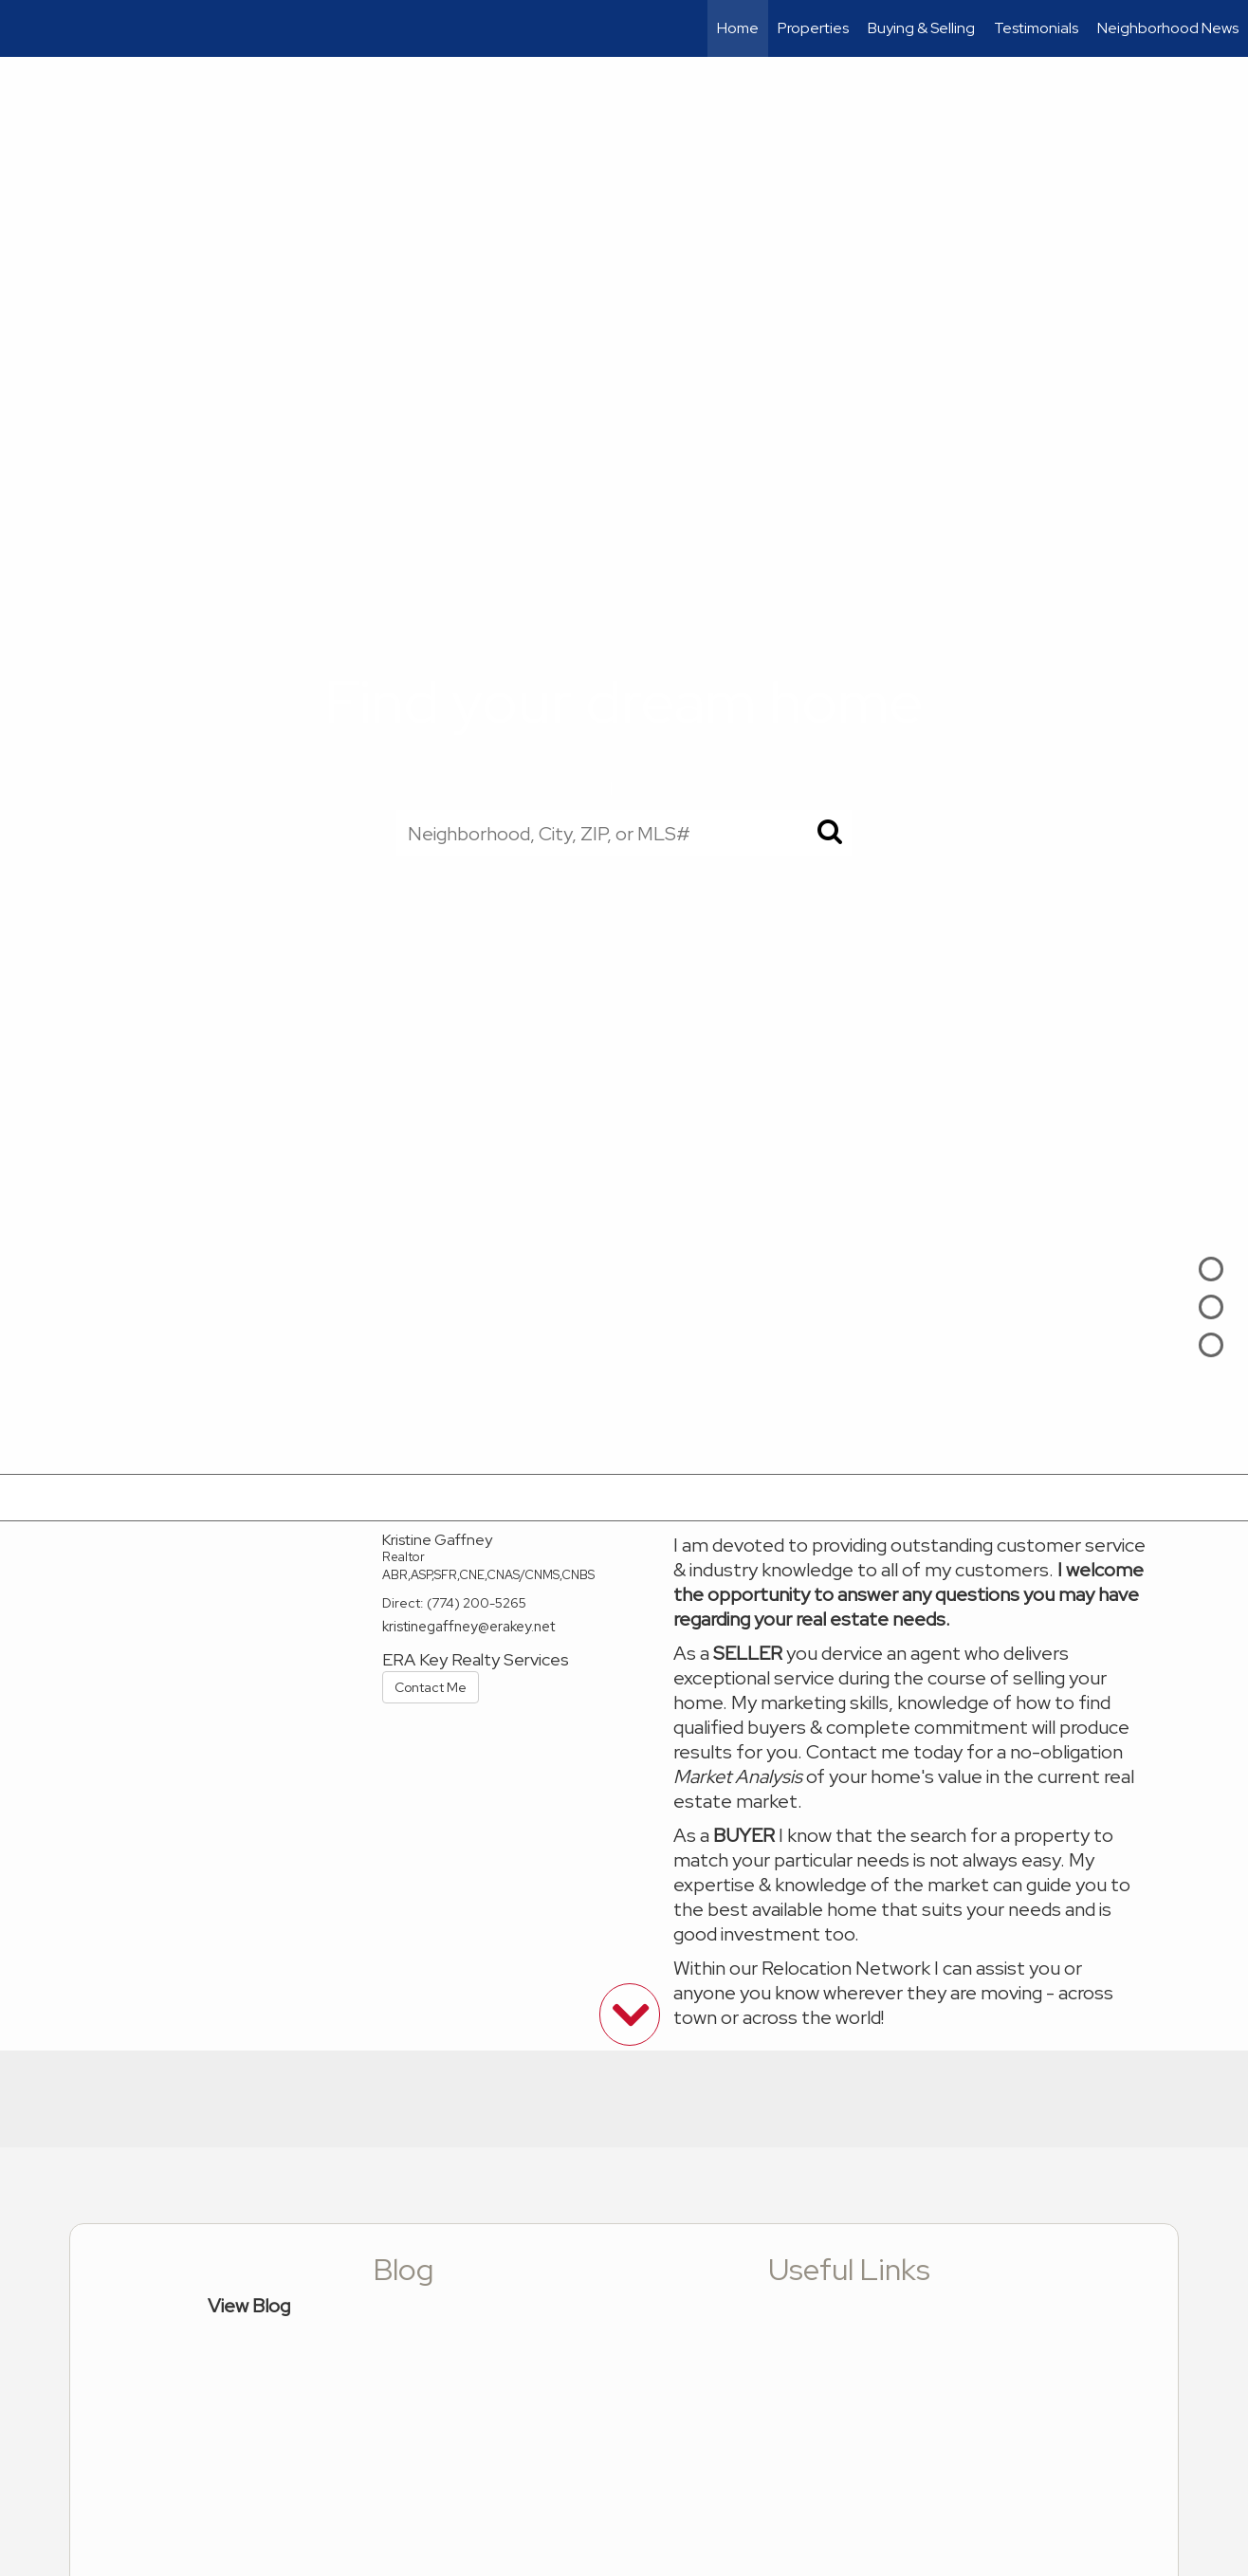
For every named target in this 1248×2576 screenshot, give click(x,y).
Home (738, 28)
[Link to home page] (24, 28)
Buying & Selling (921, 28)
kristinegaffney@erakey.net (468, 1626)
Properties (813, 28)
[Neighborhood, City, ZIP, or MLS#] (624, 832)
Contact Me (431, 1687)
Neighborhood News (1168, 28)
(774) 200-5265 (476, 1602)
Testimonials (1036, 28)
